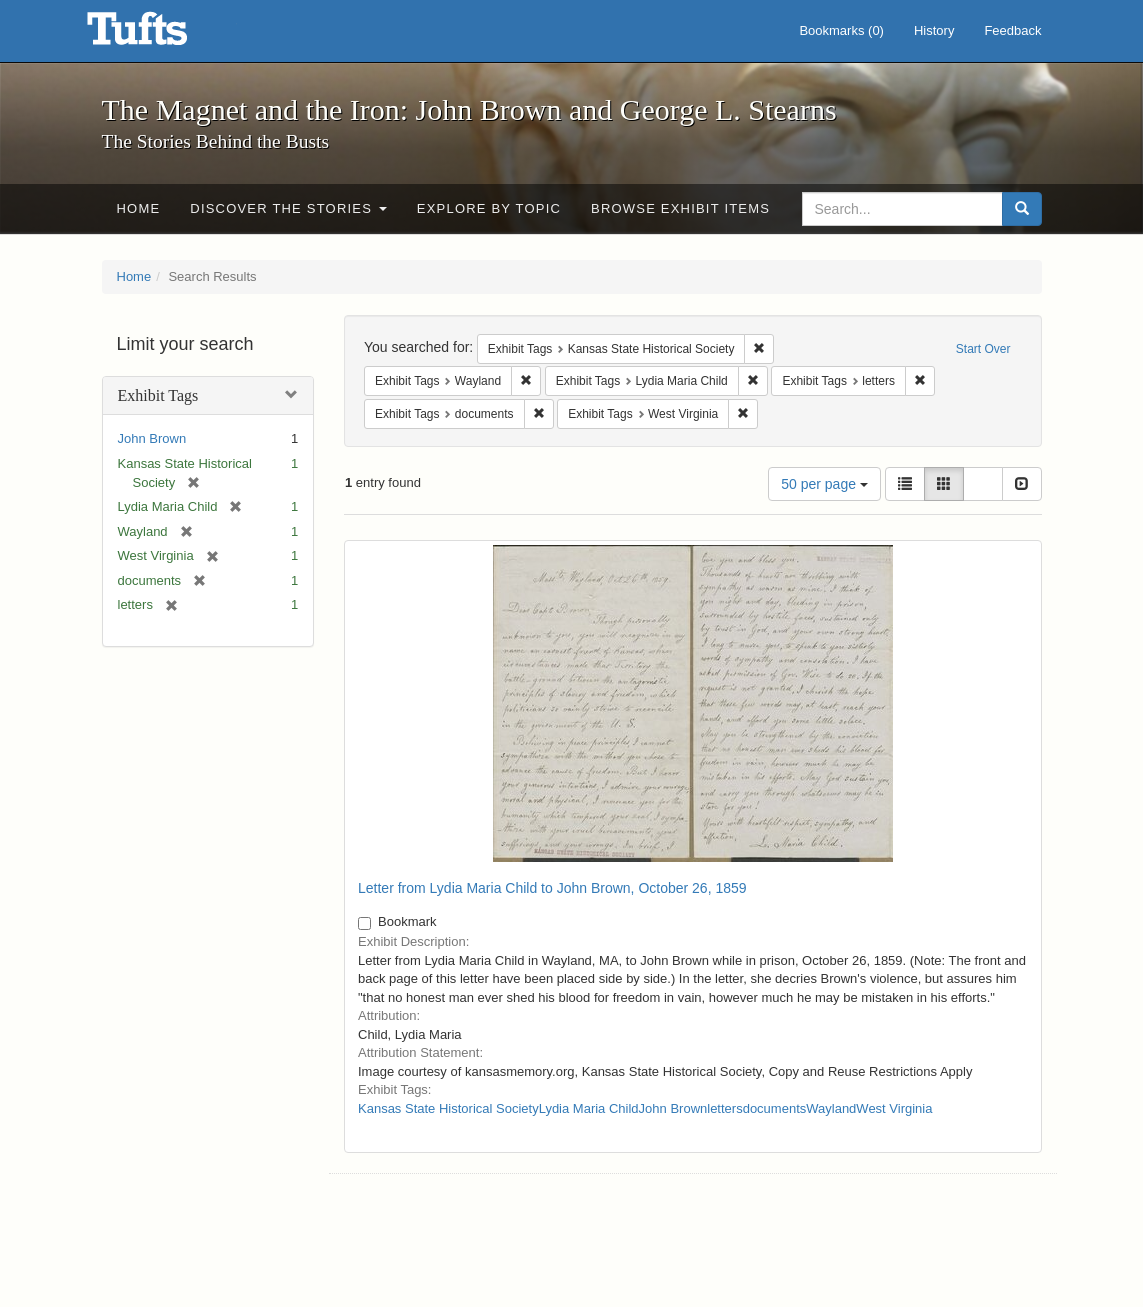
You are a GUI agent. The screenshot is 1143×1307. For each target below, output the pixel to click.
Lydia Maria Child (589, 1108)
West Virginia (894, 1108)
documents (775, 1108)
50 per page (824, 484)
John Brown (152, 438)
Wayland (831, 1108)
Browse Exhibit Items (680, 208)
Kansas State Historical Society (448, 1108)
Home (139, 208)
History (934, 30)
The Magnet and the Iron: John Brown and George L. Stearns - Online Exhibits (162, 35)
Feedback (1012, 30)
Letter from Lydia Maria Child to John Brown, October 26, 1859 (552, 888)
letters (724, 1108)
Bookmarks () (841, 30)
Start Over (983, 349)
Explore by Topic (489, 208)
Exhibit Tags (158, 395)
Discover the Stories (288, 208)
